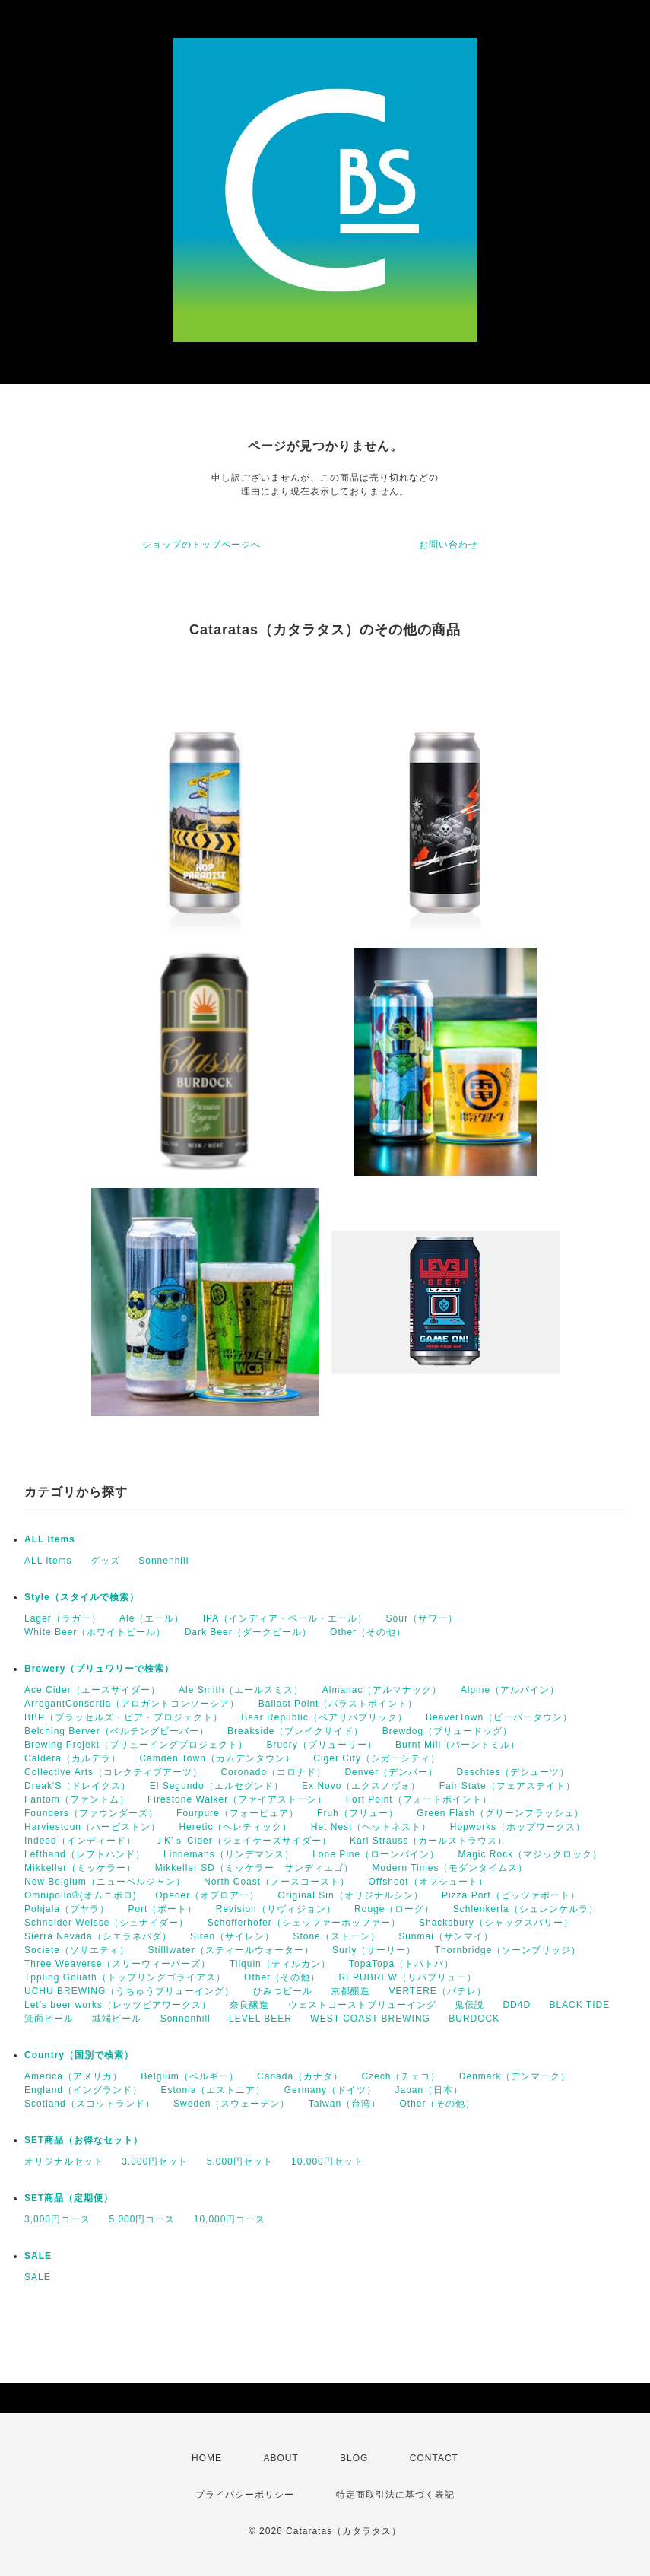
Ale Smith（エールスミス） (241, 1690)
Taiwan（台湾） (345, 2103)
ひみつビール (282, 1991)
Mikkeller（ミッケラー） (80, 1868)
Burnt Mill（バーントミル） (457, 1744)
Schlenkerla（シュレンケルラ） (525, 1909)
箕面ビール (49, 2018)
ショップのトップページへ (201, 544)
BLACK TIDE (579, 2004)
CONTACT (434, 2458)
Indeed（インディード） (80, 1840)
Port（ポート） (162, 1909)
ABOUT (280, 2458)
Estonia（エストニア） (212, 2090)
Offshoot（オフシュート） (427, 1881)
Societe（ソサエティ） (76, 1950)
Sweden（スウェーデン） (231, 2103)
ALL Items (49, 1539)
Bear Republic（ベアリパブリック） (324, 1717)
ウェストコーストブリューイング (362, 2004)
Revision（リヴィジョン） (276, 1909)
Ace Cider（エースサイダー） (92, 1690)
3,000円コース (57, 2219)
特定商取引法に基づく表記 (395, 2494)
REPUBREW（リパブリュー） (407, 1977)
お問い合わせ (448, 544)
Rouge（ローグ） (394, 1909)
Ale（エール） (151, 1618)
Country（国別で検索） (79, 2055)
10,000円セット (327, 2161)
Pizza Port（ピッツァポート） (511, 1895)
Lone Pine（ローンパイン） (375, 1854)
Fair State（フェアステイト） (507, 1785)
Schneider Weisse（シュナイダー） (106, 1922)
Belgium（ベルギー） (189, 2076)
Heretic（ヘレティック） (235, 1827)
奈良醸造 (249, 2004)
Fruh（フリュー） (357, 1813)
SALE (38, 2255)
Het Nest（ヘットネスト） (371, 1827)
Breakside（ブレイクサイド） (295, 1731)
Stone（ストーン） (336, 1936)
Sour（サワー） (422, 1618)
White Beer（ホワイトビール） (95, 1632)
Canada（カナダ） (300, 2076)
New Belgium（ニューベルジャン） (104, 1881)
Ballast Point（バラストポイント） (338, 1703)
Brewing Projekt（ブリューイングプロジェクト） (136, 1744)
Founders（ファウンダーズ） (91, 1813)
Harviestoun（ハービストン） (92, 1827)
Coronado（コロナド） (273, 1772)
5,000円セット (240, 2161)
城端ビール (116, 2018)
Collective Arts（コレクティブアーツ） (113, 1772)
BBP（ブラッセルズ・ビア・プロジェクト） (123, 1717)
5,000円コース (142, 2219)
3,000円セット (155, 2161)
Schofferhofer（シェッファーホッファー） (304, 1922)
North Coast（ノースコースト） (277, 1881)
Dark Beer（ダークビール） (248, 1632)
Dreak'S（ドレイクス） (77, 1785)
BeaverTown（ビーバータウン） (499, 1717)
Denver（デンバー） (391, 1772)
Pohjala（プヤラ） (66, 1909)
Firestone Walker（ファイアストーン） (237, 1799)
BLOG (354, 2458)
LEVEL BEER (260, 2018)
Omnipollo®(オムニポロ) (80, 1895)
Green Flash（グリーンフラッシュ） (500, 1813)
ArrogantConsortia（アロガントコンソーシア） (131, 1703)
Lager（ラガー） (62, 1618)
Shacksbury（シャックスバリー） (496, 1922)
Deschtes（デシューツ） (512, 1772)
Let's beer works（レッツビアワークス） (117, 2004)
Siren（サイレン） (232, 1936)
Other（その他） (368, 1632)
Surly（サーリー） (374, 1950)
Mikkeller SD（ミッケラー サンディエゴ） (254, 1868)
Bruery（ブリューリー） (321, 1744)
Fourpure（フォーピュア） (237, 1813)
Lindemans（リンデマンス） (228, 1854)
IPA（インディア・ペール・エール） (285, 1618)
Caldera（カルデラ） (72, 1758)
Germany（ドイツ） (330, 2090)
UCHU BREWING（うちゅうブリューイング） (129, 1991)
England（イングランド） (83, 2090)
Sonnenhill (163, 1560)
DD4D (517, 2004)
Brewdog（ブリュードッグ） (447, 1731)
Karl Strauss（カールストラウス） (428, 1840)
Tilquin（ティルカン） (280, 1963)
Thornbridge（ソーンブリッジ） (508, 1950)
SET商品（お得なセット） (83, 2140)
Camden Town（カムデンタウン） (217, 1758)
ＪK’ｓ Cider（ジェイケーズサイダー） (242, 1840)
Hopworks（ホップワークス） (517, 1827)
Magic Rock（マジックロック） (530, 1854)
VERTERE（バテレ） (437, 1991)
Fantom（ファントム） (76, 1799)
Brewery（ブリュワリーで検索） (99, 1668)
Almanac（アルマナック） (382, 1690)
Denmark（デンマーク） (515, 2076)
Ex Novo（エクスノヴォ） (361, 1785)
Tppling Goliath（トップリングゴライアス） (125, 1977)
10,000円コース (230, 2219)
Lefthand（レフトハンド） (84, 1854)
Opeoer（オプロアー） (207, 1895)
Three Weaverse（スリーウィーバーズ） (117, 1963)
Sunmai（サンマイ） (445, 1936)
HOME (207, 2458)
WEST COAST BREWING (370, 2018)
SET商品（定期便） (68, 2198)
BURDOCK (474, 2018)
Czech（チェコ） (400, 2076)
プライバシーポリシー (244, 2494)
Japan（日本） (429, 2090)
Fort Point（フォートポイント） (419, 1799)
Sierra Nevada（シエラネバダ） (98, 1936)
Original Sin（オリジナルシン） (350, 1895)
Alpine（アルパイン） (510, 1690)
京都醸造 (350, 1991)
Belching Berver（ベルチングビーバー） (116, 1731)
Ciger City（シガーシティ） (376, 1758)
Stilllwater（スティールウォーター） (230, 1950)
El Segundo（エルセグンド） (217, 1785)
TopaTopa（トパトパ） (401, 1963)
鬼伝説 (469, 2004)
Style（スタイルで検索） (81, 1597)
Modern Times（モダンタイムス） (450, 1868)
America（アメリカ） (73, 2076)
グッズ (105, 1560)
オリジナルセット (63, 2161)
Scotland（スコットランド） (89, 2103)
